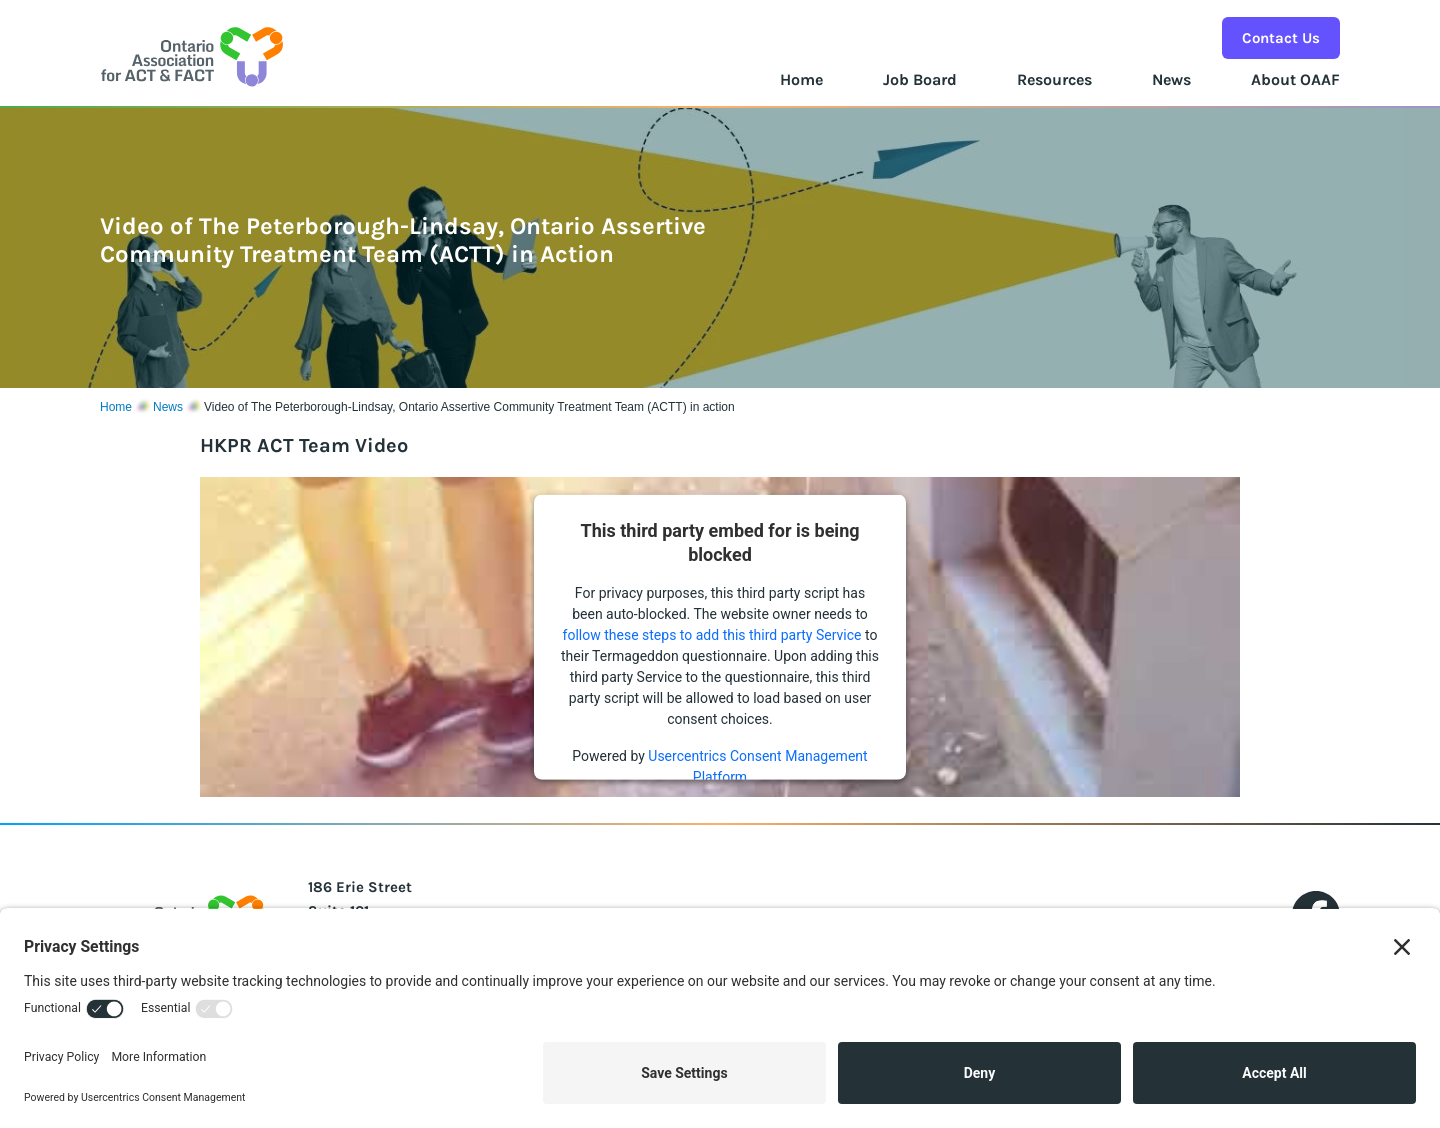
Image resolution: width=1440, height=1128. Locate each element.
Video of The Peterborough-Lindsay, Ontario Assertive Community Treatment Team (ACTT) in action (469, 407)
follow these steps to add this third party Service (712, 635)
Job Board (920, 79)
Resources (1054, 79)
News (1171, 79)
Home (801, 79)
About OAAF (1295, 79)
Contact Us (1281, 38)
